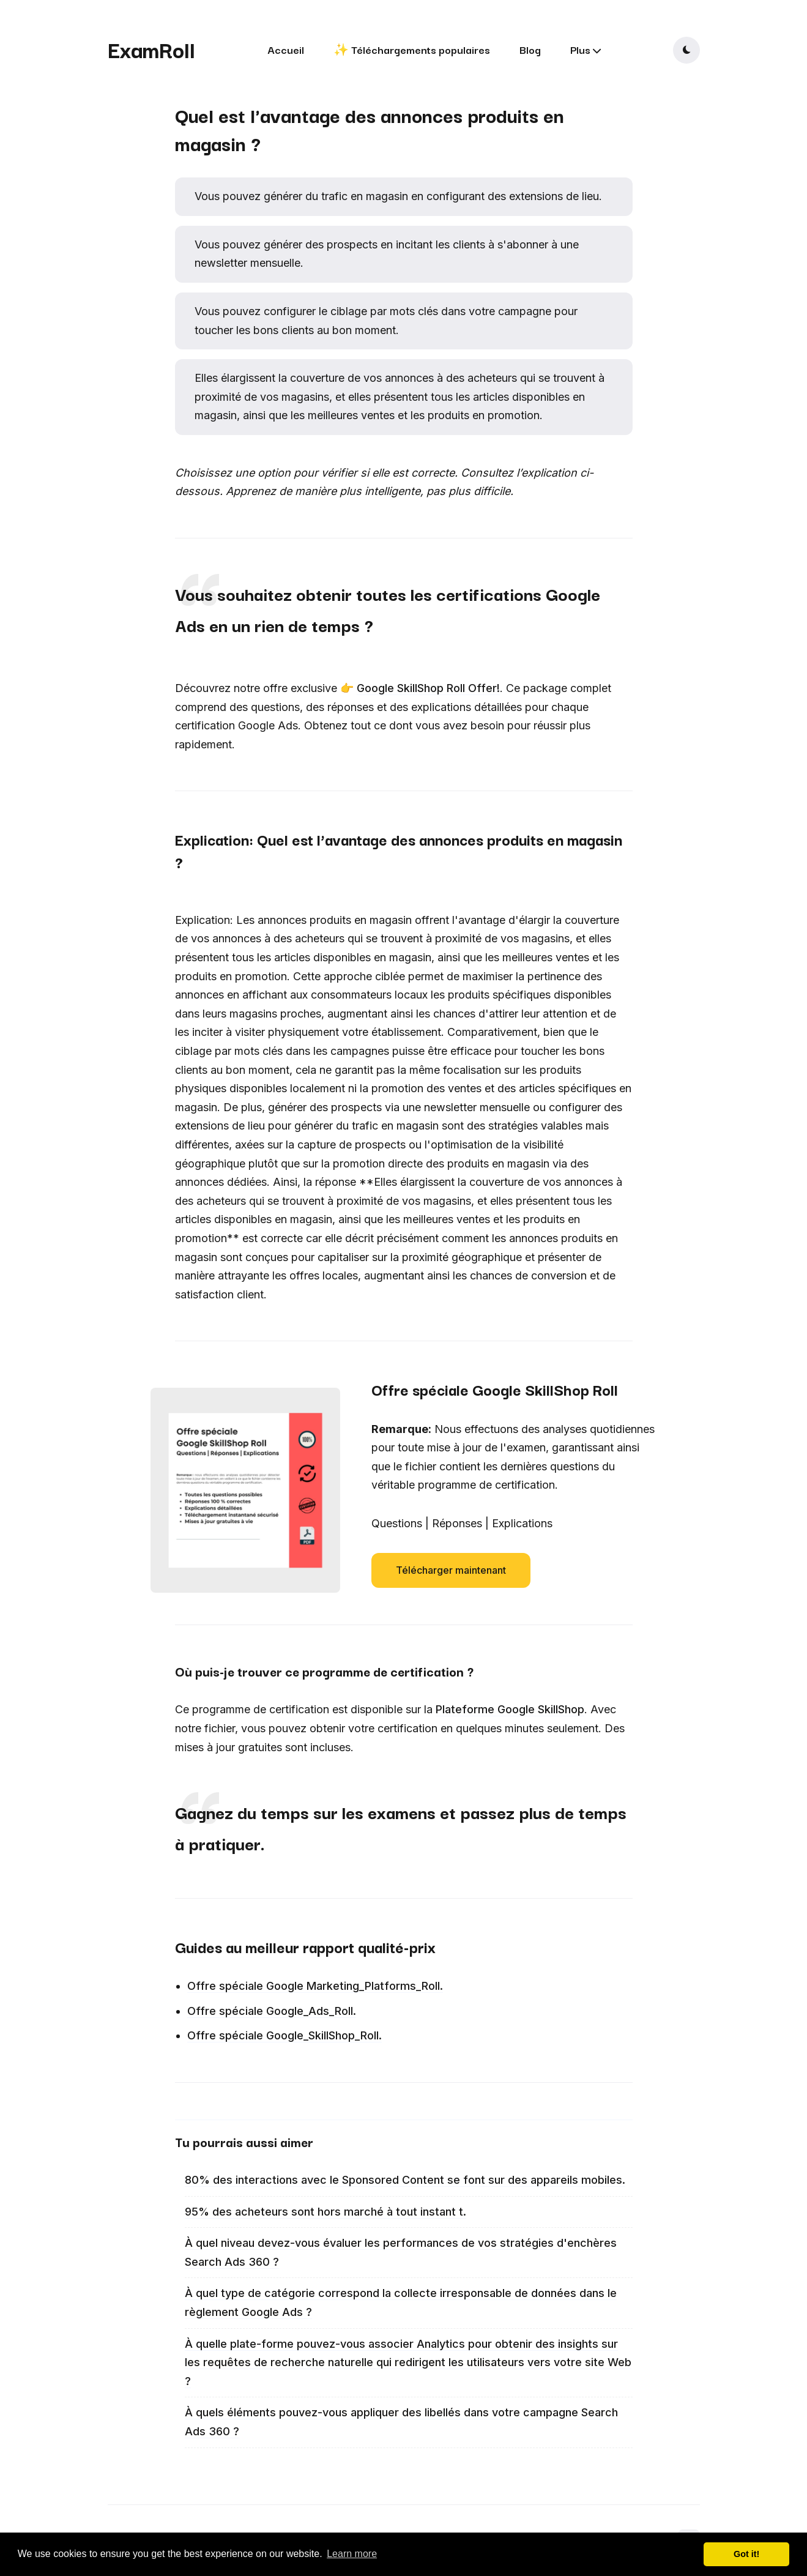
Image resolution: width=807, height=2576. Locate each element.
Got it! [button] (746, 2554)
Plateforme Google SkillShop (510, 1709)
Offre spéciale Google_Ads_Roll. (271, 2011)
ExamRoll (151, 48)
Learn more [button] (352, 2553)
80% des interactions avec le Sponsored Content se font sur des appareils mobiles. (405, 2179)
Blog (530, 49)
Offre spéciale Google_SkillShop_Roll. (284, 2035)
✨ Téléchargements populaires (411, 49)
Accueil (285, 49)
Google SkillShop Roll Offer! (428, 688)
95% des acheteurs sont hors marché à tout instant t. (325, 2211)
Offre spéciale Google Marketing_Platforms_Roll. (315, 1985)
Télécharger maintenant (451, 1570)
